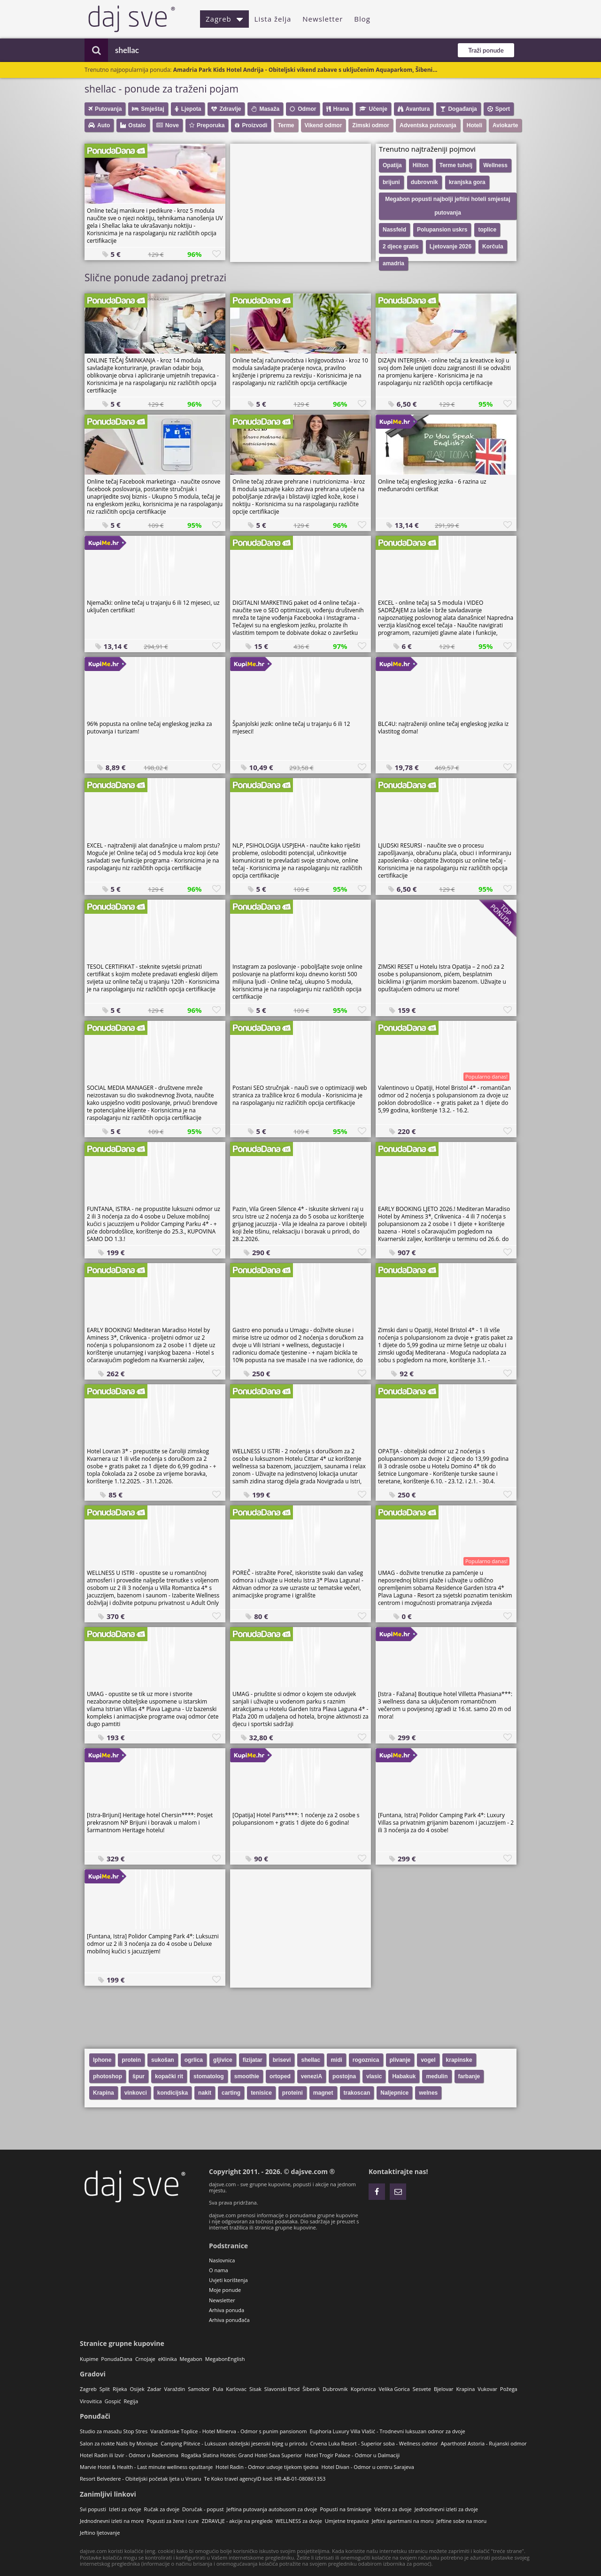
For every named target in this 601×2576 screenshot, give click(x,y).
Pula (218, 2388)
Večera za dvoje (393, 2509)
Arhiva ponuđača (229, 2319)
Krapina (465, 2388)
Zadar (154, 2388)
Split (105, 2388)
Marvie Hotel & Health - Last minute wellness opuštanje (146, 2466)
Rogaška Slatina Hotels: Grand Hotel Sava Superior (241, 2455)
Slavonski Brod (282, 2388)
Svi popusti (93, 2509)
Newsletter (322, 18)
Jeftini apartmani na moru (403, 2520)
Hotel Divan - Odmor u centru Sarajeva (367, 2466)
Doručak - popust (202, 2509)
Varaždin (174, 2388)
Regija (130, 2401)
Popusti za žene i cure (172, 2520)
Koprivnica (363, 2388)
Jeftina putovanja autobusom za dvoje (271, 2509)
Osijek (137, 2388)
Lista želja (273, 18)
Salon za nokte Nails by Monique (119, 2443)
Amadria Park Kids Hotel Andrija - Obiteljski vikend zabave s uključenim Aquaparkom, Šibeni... (305, 70)
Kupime (89, 2358)
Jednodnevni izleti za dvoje (446, 2509)
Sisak (255, 2388)
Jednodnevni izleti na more (112, 2520)
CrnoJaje (145, 2358)
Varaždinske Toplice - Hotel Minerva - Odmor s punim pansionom (228, 2431)
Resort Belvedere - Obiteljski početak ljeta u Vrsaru (140, 2478)
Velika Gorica (393, 2388)
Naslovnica (222, 2260)
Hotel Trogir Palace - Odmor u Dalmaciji (352, 2455)
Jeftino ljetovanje (100, 2532)
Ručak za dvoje (161, 2509)
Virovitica (91, 2401)
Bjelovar (444, 2388)
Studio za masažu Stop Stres (113, 2431)
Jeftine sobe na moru (462, 2520)
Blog (362, 18)
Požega (508, 2388)
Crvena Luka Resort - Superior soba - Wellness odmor (374, 2443)
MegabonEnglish (225, 2358)
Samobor (199, 2388)
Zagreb (224, 18)
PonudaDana (116, 2358)
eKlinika (167, 2358)
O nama (218, 2270)
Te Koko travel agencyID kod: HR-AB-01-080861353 (264, 2478)
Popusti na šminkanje (345, 2509)
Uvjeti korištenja (228, 2279)
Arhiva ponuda (226, 2310)
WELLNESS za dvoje (299, 2520)
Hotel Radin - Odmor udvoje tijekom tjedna (267, 2466)
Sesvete (422, 2388)
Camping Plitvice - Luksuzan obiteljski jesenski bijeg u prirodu (234, 2443)
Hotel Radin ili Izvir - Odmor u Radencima (129, 2455)
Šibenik (311, 2388)
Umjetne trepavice (347, 2520)
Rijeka (120, 2388)
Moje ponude (225, 2289)
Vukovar (487, 2388)
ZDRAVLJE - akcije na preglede (236, 2520)
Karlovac (236, 2388)
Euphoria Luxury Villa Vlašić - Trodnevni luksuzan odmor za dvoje (387, 2431)
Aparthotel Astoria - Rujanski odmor (484, 2443)
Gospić (113, 2401)
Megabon (191, 2358)
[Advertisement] (300, 202)
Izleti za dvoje (125, 2509)
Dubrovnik (335, 2388)
